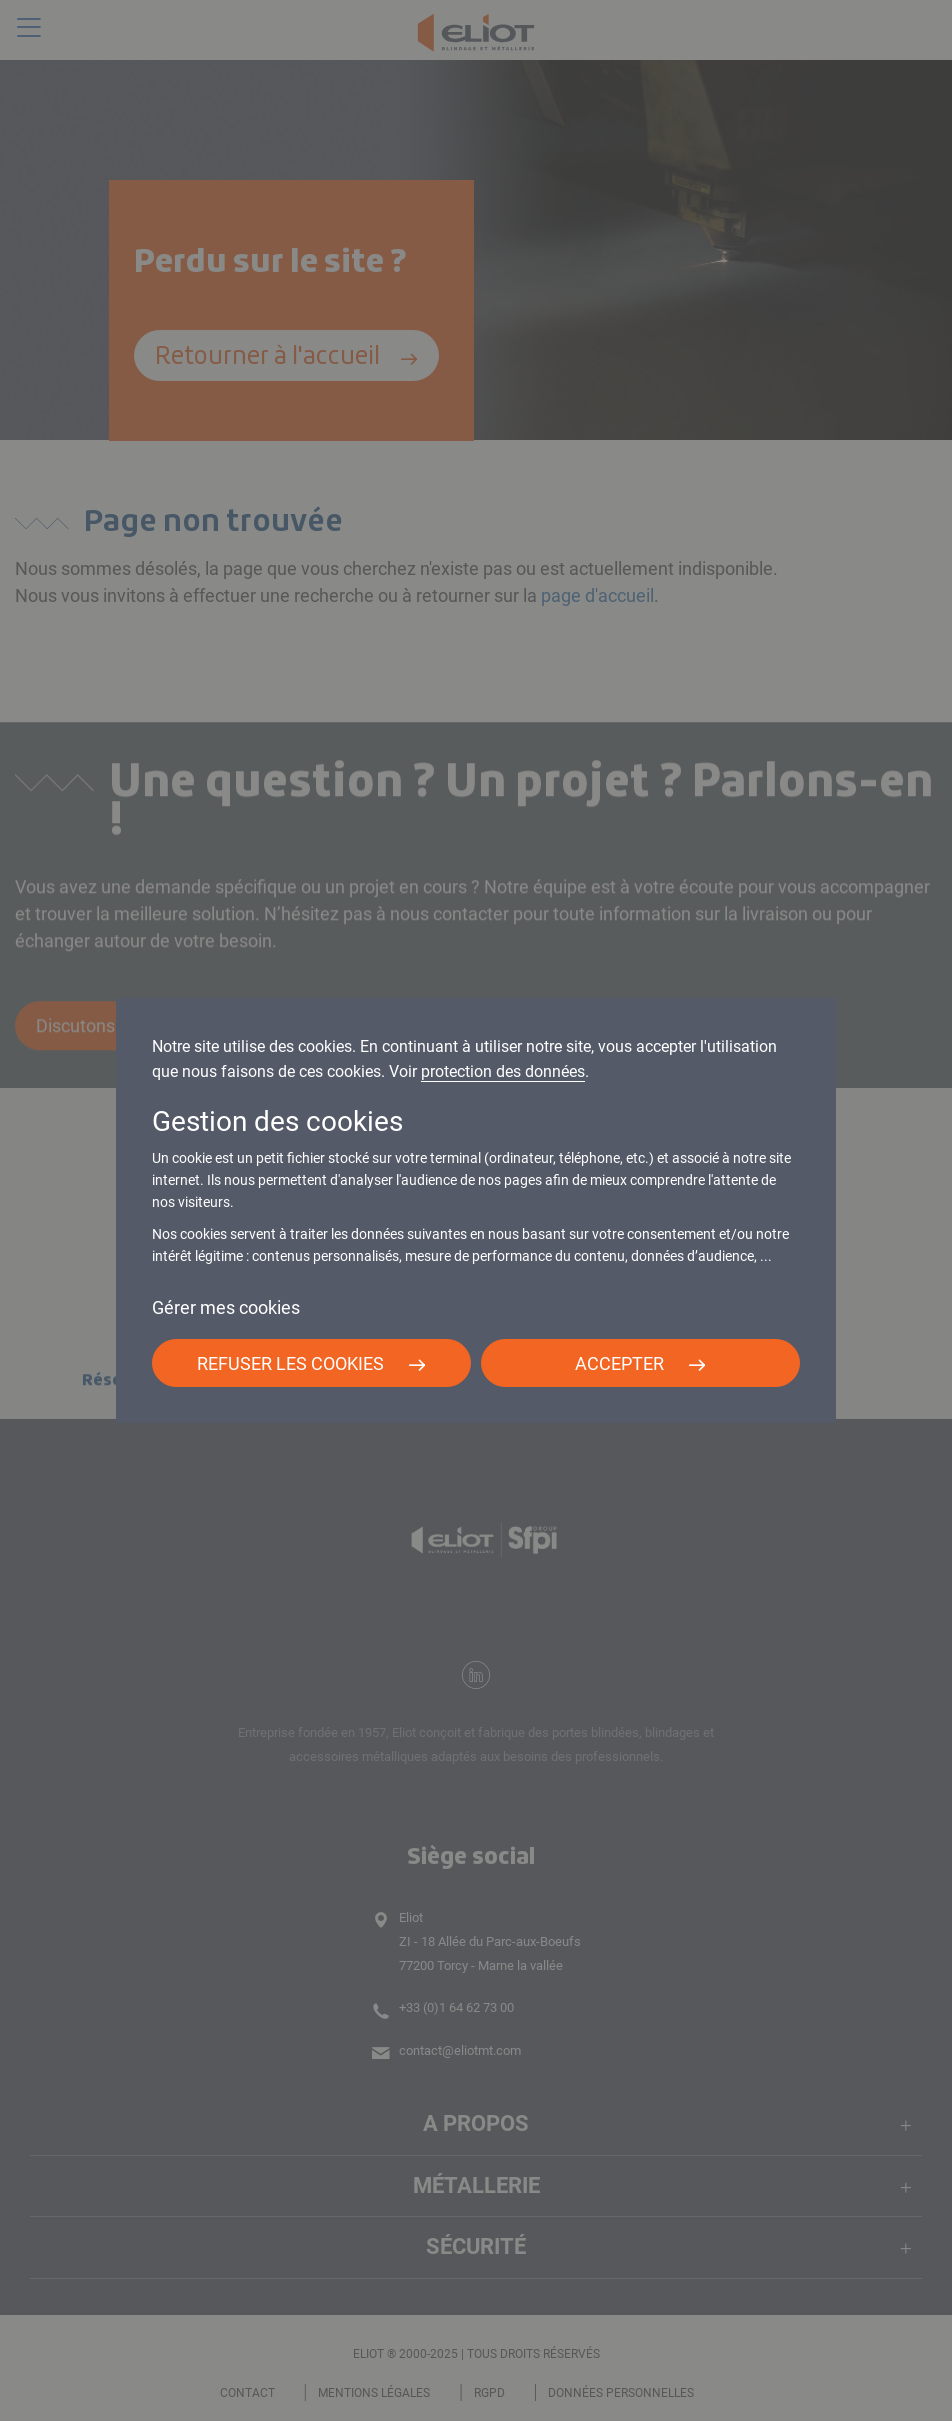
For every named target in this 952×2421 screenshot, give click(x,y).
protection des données (503, 1071)
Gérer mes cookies (226, 1307)
